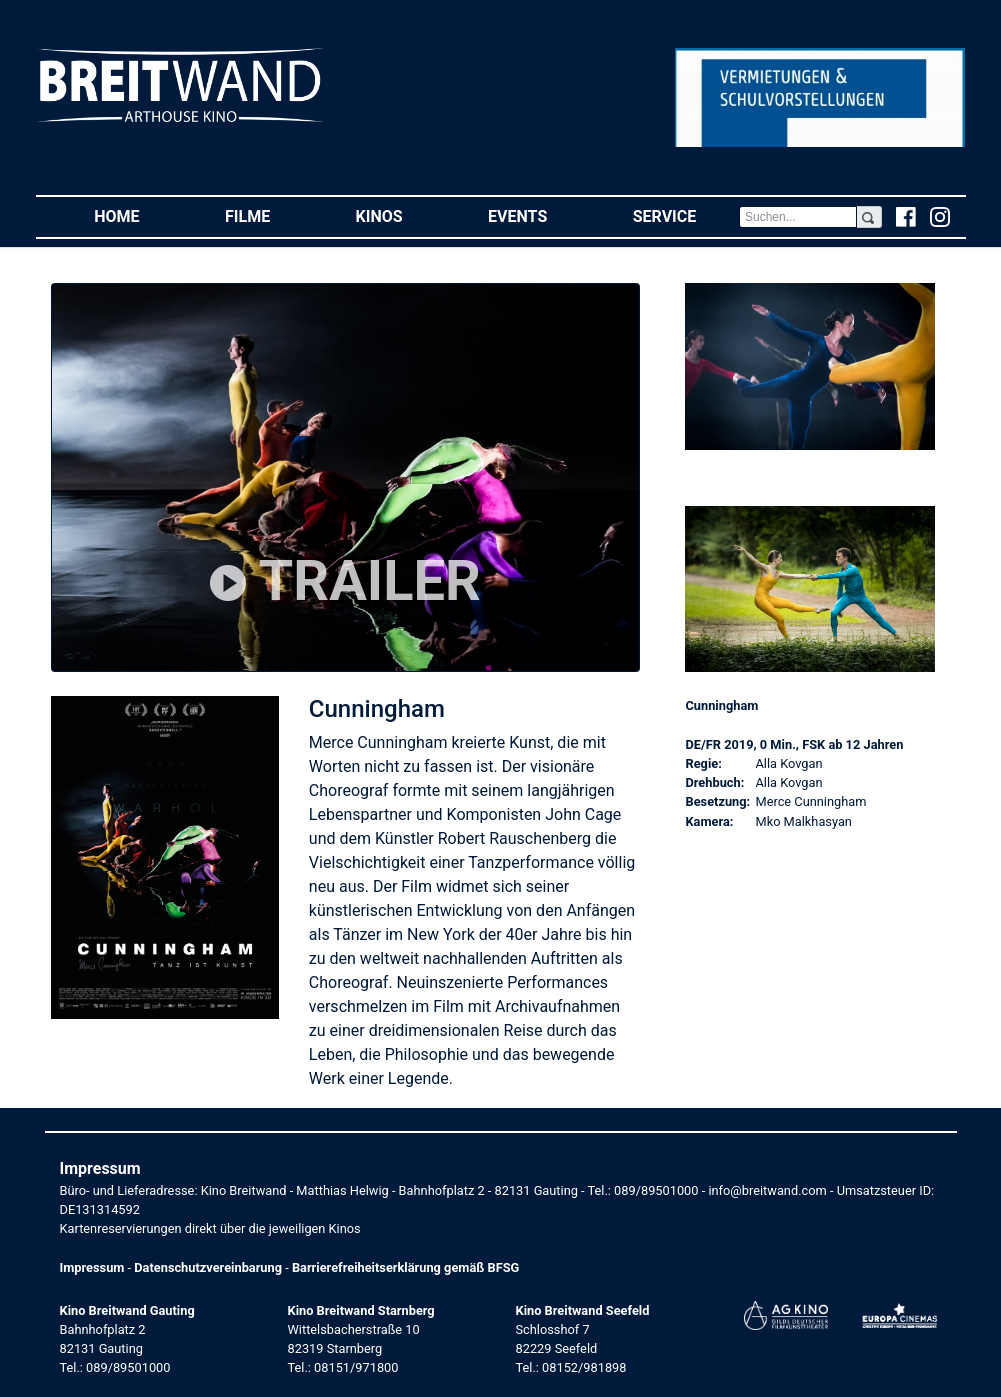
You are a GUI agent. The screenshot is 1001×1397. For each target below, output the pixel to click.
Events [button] (539, 215)
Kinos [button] (401, 215)
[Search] (798, 217)
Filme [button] (269, 215)
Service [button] (686, 215)
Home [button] (138, 215)
